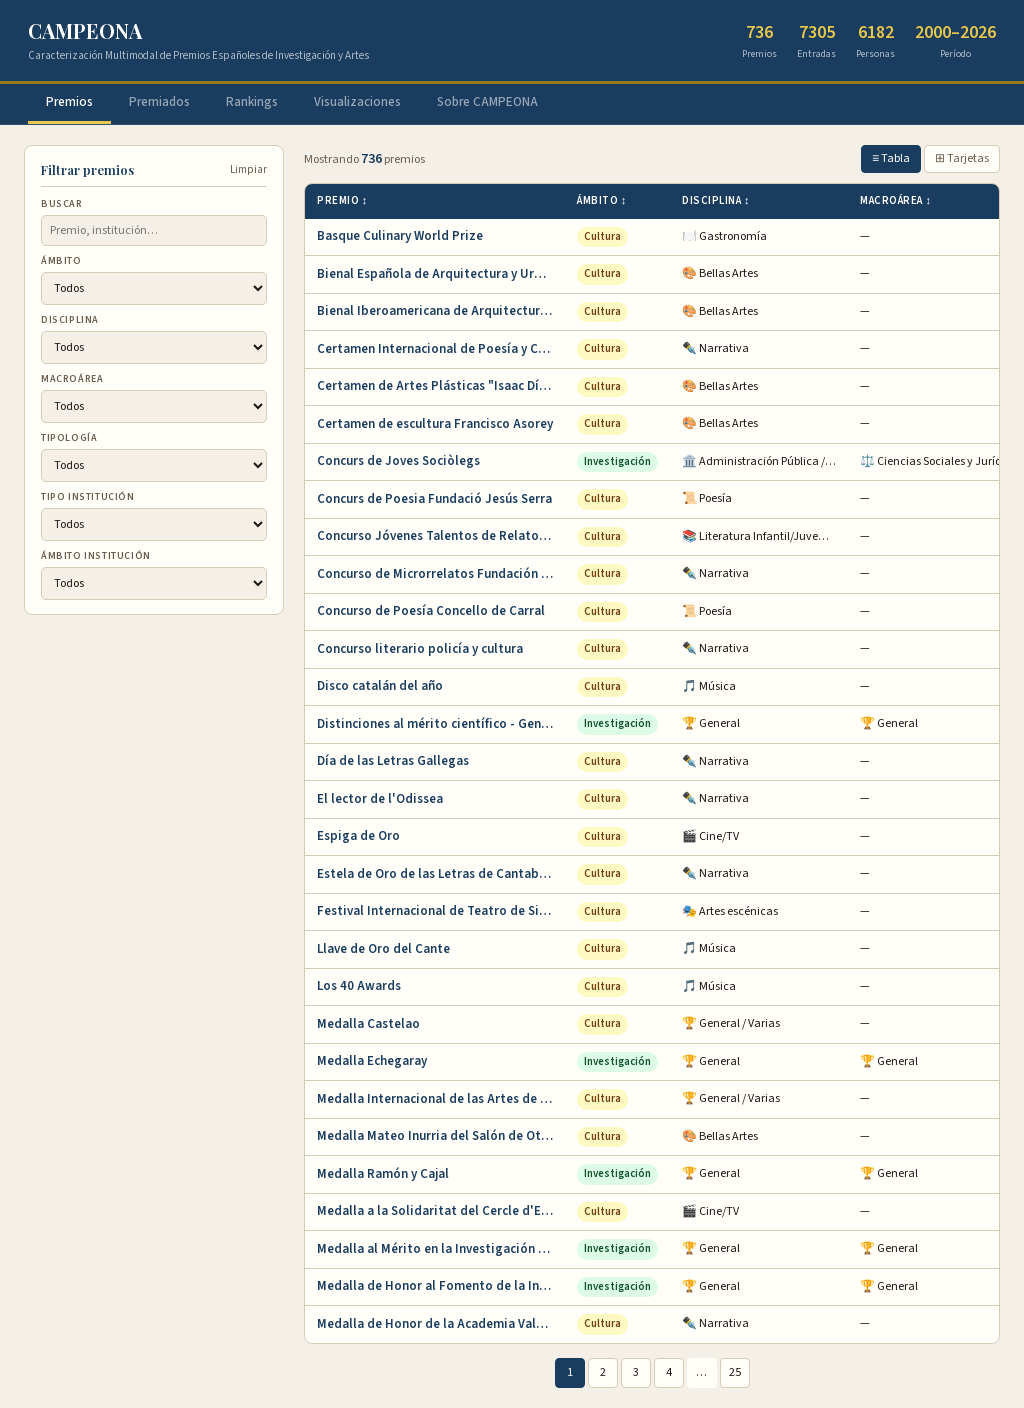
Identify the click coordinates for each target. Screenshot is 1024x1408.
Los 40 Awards (359, 986)
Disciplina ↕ (716, 200)
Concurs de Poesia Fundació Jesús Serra (434, 499)
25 (735, 1372)
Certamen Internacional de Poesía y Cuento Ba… (441, 349)
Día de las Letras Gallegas (393, 761)
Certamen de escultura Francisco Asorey (435, 424)
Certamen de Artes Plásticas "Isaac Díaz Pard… (441, 386)
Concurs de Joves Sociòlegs (398, 461)
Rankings (252, 102)
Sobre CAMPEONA (487, 102)
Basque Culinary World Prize (400, 236)
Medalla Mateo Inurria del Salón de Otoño (440, 1136)
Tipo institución (88, 497)
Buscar (62, 204)
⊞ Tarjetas (962, 158)
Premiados (159, 102)
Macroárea (72, 379)
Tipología (69, 438)
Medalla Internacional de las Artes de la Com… (441, 1099)
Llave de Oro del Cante (383, 949)
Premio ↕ (342, 200)
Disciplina (70, 320)
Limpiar (248, 169)
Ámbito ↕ (602, 200)
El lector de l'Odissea (380, 799)
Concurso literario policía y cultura (420, 649)
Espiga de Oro (358, 836)
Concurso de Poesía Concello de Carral (431, 611)
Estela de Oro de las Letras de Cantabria (436, 874)
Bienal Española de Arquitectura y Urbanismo (441, 274)
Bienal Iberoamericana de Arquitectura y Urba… (441, 311)
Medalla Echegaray (372, 1061)
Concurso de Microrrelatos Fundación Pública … (441, 574)
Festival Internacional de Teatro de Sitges (441, 911)
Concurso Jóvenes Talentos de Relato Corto (441, 536)
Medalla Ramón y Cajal (383, 1174)
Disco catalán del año (380, 686)
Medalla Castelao (368, 1024)
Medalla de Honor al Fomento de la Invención (441, 1286)
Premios (69, 102)
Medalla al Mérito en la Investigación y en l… (441, 1249)
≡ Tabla (891, 158)
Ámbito (61, 261)
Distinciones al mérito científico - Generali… (441, 724)
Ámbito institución (96, 556)
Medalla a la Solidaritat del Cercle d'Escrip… (441, 1211)
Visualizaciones (357, 102)
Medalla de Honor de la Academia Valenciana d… (441, 1324)
